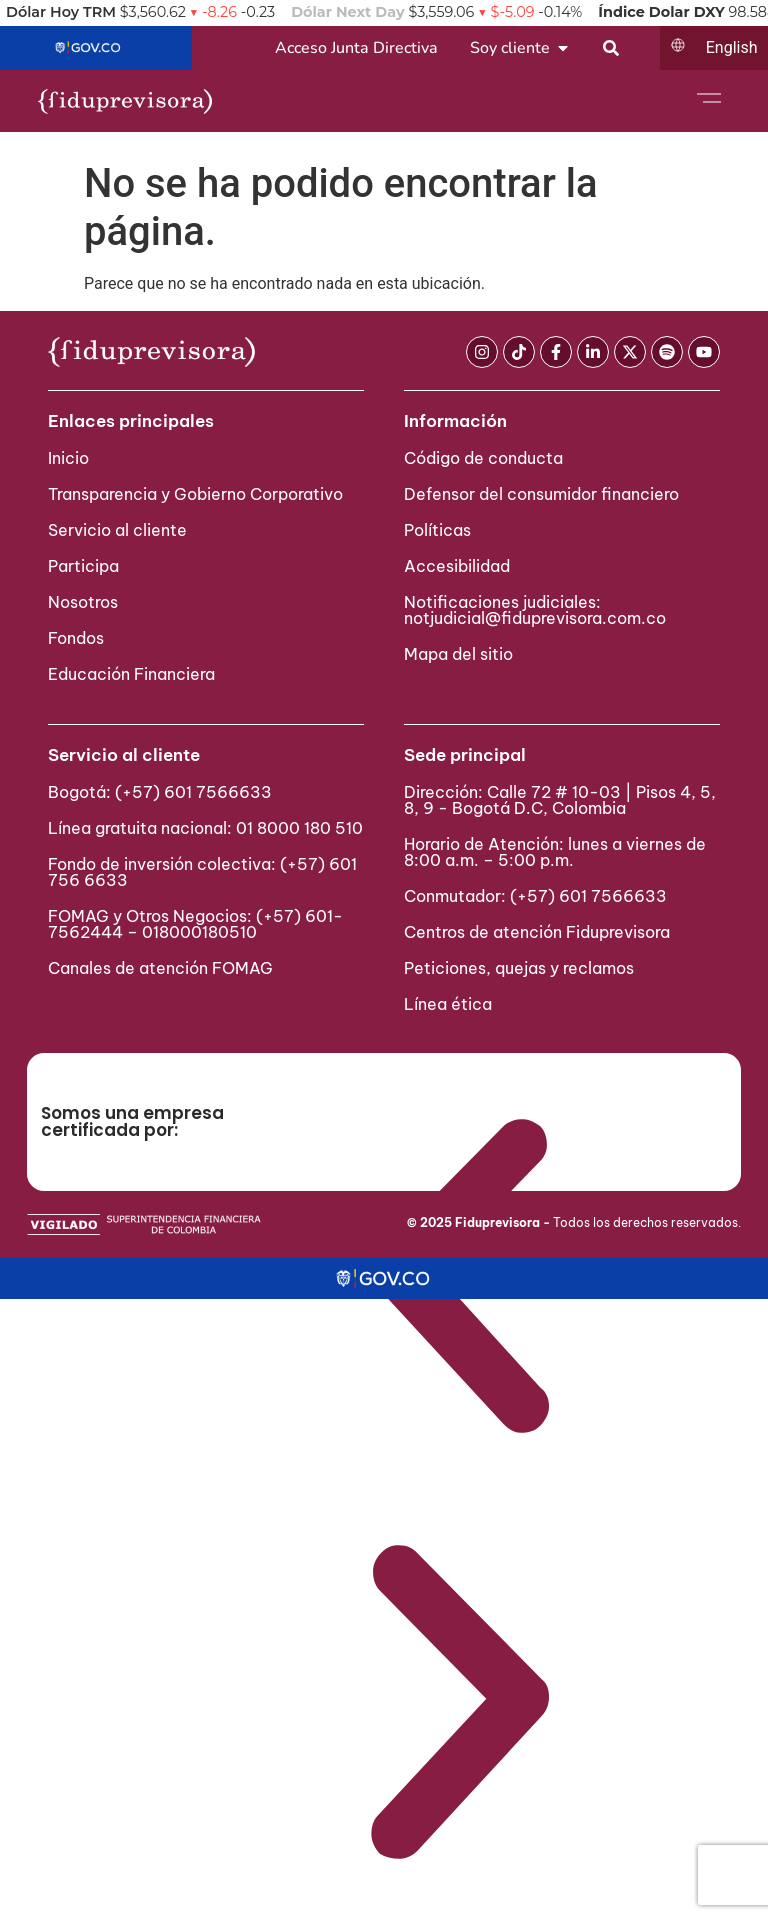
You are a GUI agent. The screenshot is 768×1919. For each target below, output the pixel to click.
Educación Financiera (131, 674)
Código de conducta (483, 458)
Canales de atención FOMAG (164, 968)
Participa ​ (85, 566)
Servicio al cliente (117, 530)
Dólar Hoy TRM (61, 12)
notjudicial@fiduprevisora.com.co (535, 618)
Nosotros (83, 602)
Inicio (68, 458)
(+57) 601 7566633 (193, 792)
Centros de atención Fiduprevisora (537, 932)
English (732, 47)
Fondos (76, 638)
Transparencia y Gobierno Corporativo (195, 494)
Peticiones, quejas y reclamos (519, 968)
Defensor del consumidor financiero (541, 494)
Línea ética (448, 1004)
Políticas (437, 530)
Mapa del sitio (458, 654)
